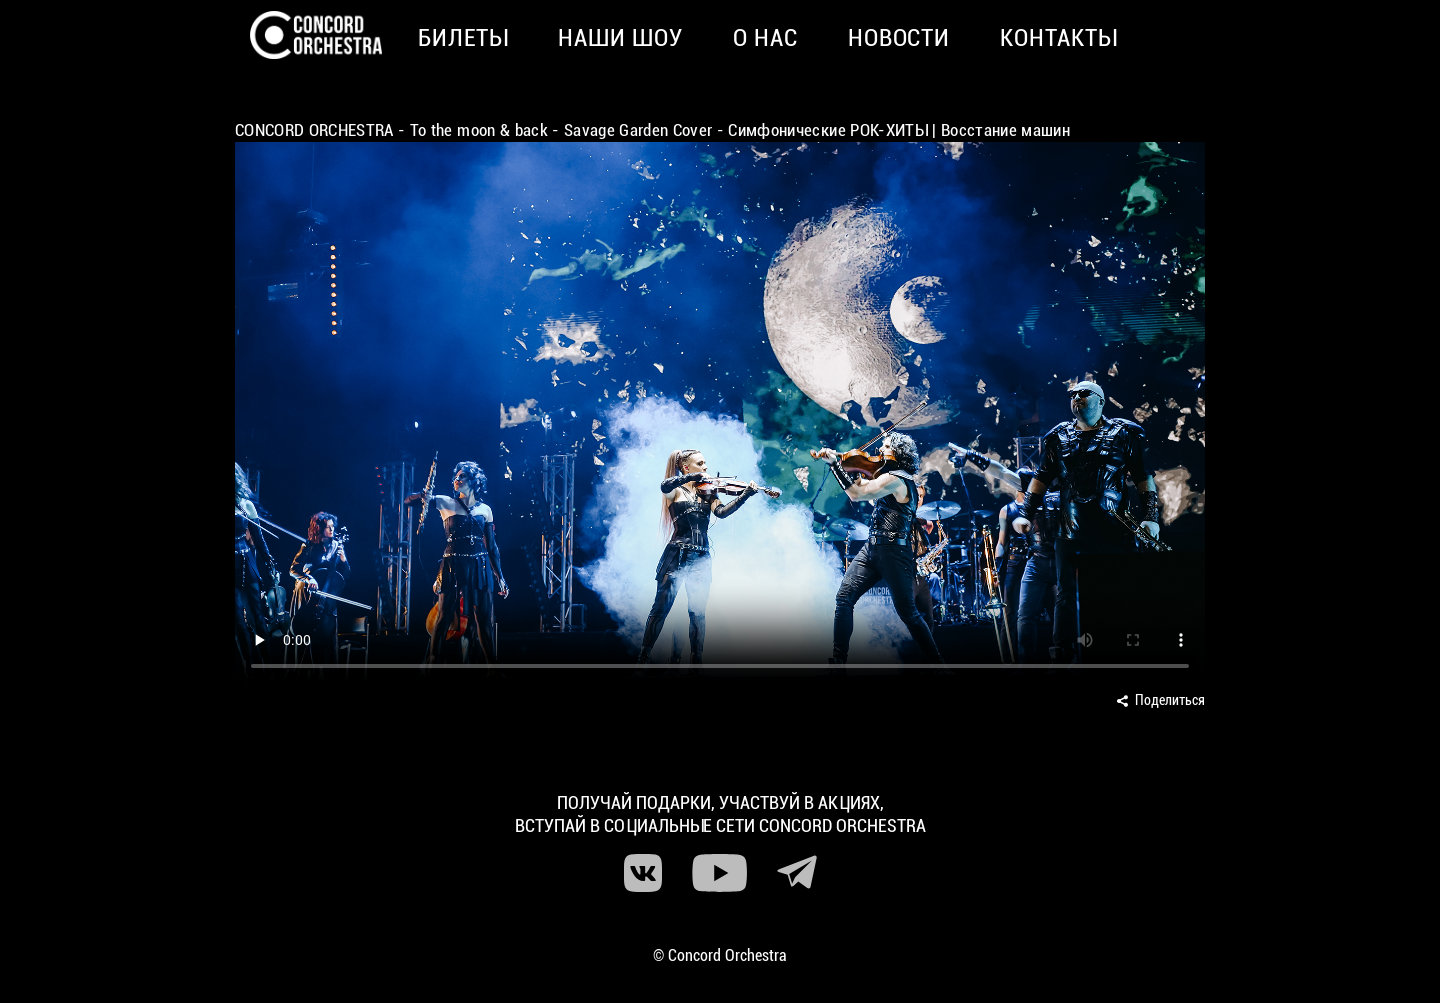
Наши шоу (620, 38)
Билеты (463, 38)
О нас (765, 38)
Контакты (1058, 38)
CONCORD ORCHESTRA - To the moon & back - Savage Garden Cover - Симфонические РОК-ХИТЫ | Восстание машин (652, 130)
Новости (899, 38)
